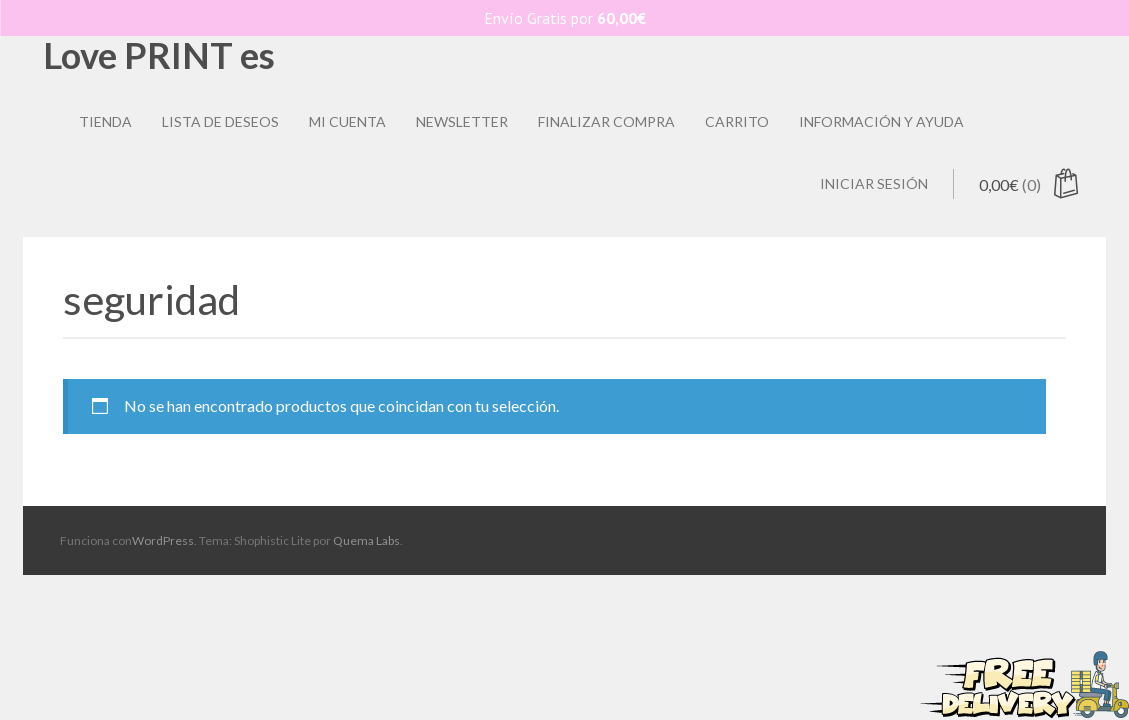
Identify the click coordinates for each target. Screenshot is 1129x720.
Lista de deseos (220, 121)
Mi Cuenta (347, 121)
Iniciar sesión (874, 183)
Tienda (105, 121)
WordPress (163, 540)
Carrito (737, 121)
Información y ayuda (881, 121)
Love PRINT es (159, 55)
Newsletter (462, 121)
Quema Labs (366, 540)
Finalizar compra (606, 121)
